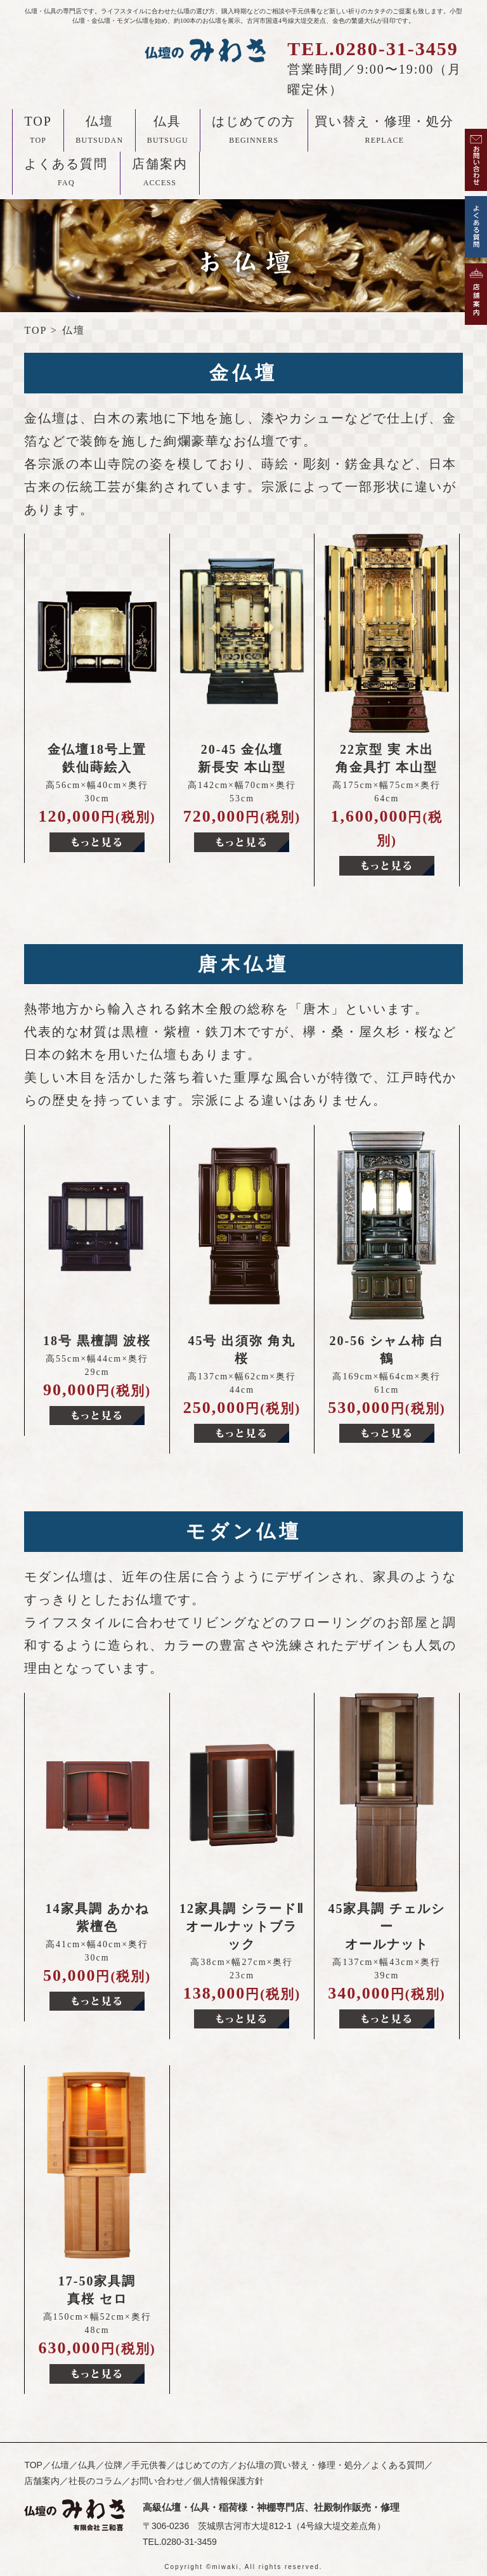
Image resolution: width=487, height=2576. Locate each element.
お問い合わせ (157, 2481)
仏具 (167, 132)
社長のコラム (95, 2481)
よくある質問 (66, 174)
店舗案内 (160, 174)
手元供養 (149, 2465)
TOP (37, 132)
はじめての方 (253, 132)
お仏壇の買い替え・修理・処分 (300, 2465)
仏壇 (99, 132)
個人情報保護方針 (228, 2481)
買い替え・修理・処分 (384, 132)
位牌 (113, 2465)
